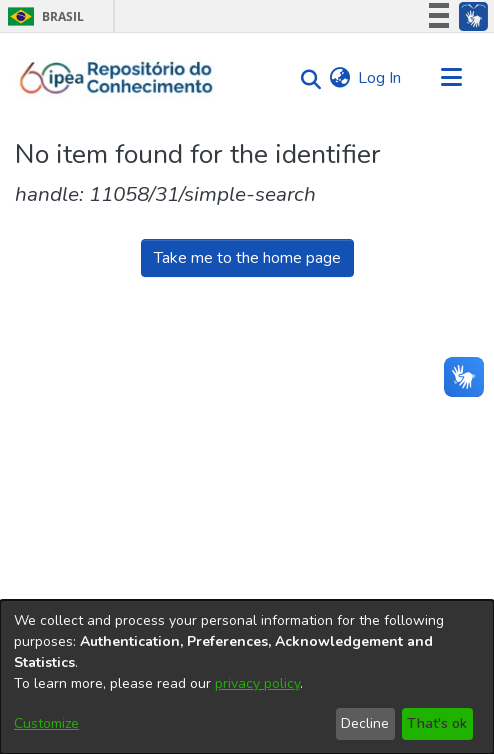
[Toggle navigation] (451, 78)
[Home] (116, 78)
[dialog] (247, 677)
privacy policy (257, 683)
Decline (365, 723)
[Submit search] (305, 78)
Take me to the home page (247, 258)
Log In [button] (380, 78)
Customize (46, 723)
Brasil (42, 16)
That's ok (437, 723)
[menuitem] (339, 78)
